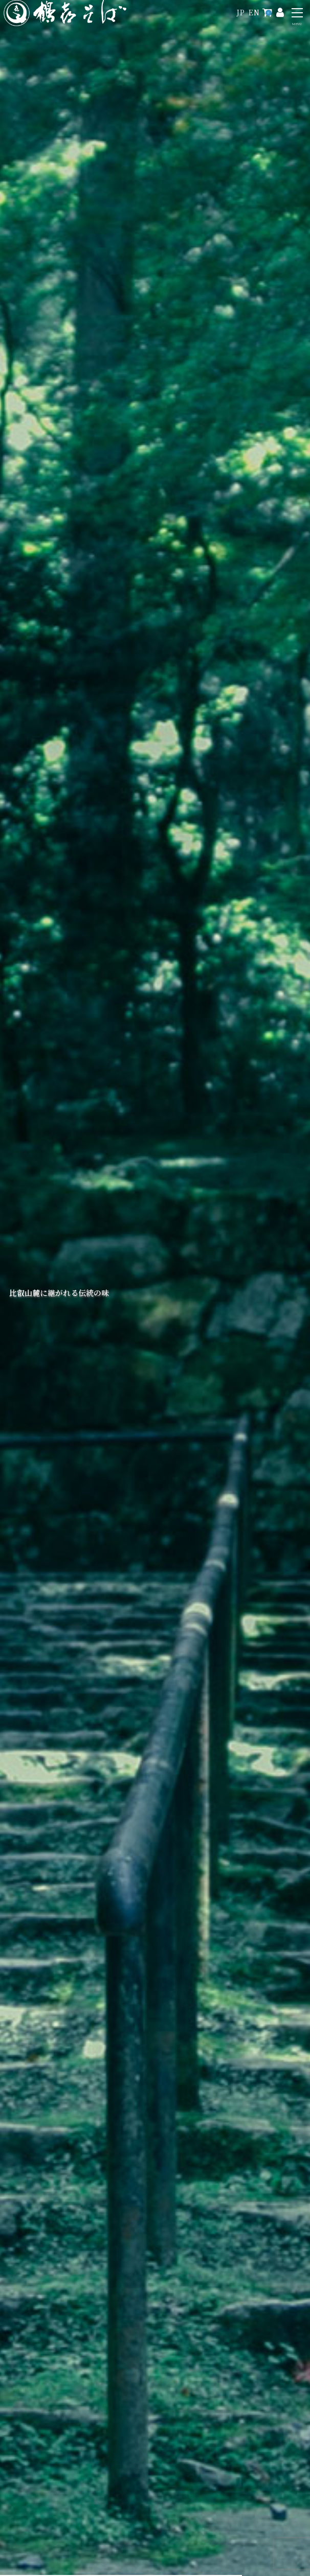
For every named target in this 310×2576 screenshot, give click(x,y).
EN (254, 12)
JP (240, 12)
